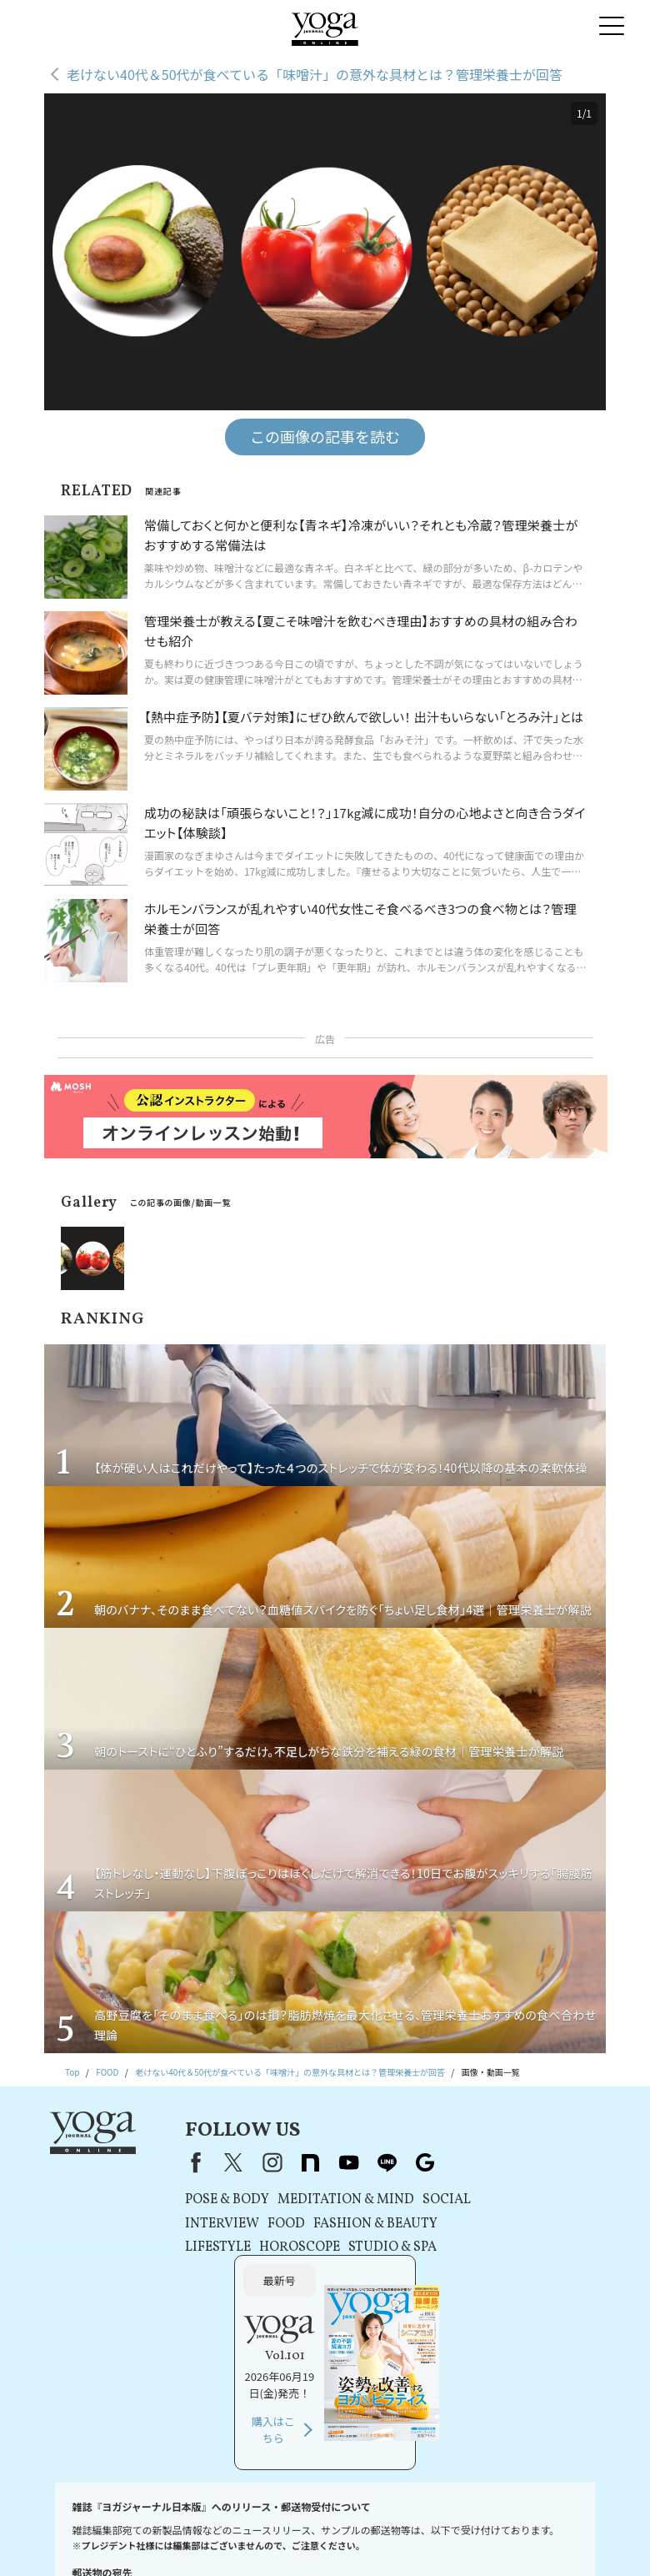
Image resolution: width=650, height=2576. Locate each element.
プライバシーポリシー (360, 2522)
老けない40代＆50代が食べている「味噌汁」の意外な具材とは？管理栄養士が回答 (314, 74)
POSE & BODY (204, 2200)
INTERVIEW (199, 2224)
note (287, 2162)
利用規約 (287, 2522)
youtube (326, 2162)
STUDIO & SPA (370, 2247)
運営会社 (520, 2522)
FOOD (263, 2224)
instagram (249, 2162)
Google (402, 2162)
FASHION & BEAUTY (353, 2224)
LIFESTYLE (195, 2247)
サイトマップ (367, 2538)
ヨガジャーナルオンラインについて (261, 2538)
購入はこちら (507, 2285)
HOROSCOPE (277, 2247)
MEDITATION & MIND (323, 2200)
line (364, 2162)
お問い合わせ (127, 2522)
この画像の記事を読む (325, 436)
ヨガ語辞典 (426, 2538)
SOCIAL (424, 2200)
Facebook (170, 2162)
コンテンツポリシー (452, 2522)
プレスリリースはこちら (212, 2522)
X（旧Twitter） (211, 2162)
